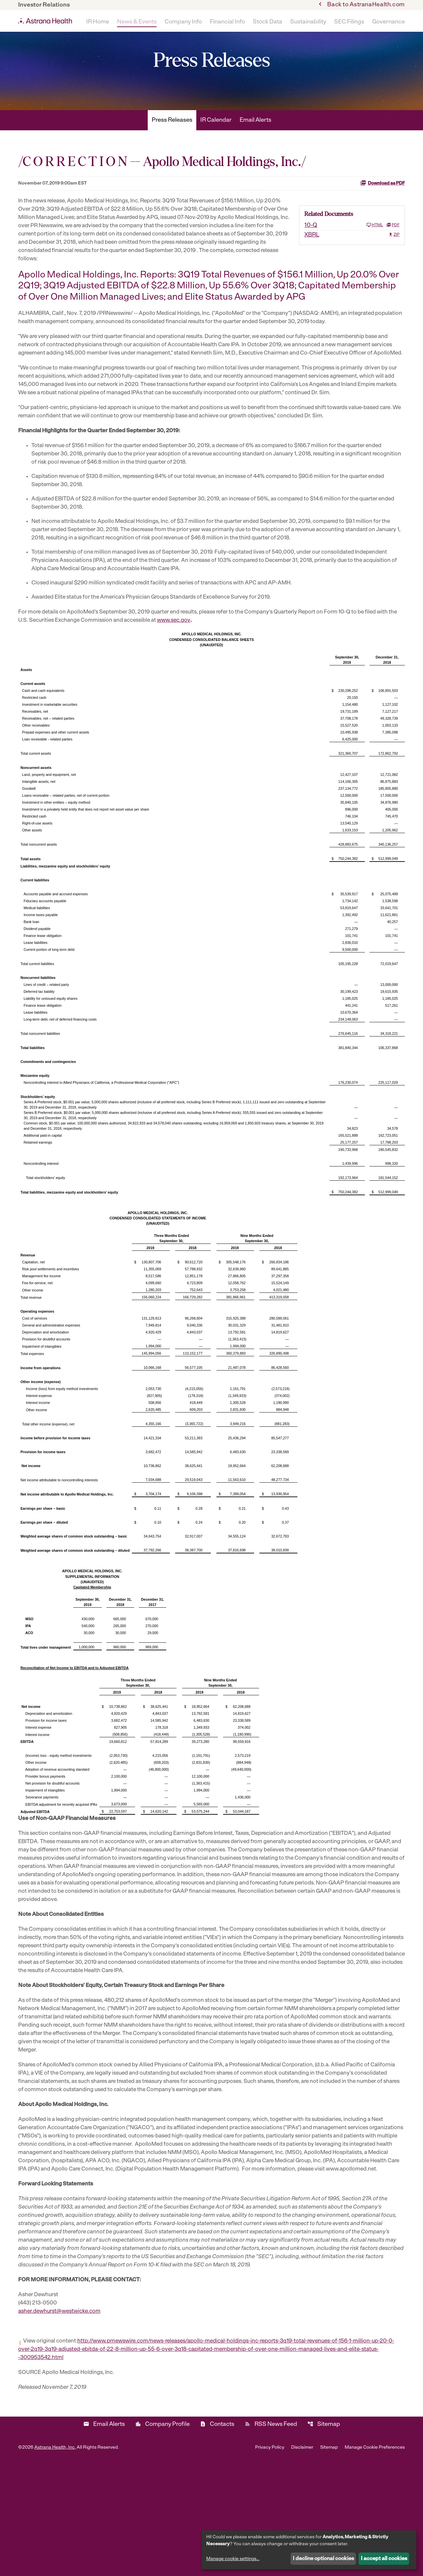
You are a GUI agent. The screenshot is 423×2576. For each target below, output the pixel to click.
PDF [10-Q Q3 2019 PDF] (393, 246)
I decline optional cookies (323, 2558)
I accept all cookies (384, 2558)
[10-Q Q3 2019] (343, 247)
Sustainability (308, 22)
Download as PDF (382, 204)
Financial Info (227, 22)
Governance (388, 22)
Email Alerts (255, 142)
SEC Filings (349, 22)
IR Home (97, 22)
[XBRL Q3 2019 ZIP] (352, 257)
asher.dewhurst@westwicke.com (62, 2420)
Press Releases (172, 142)
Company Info (183, 22)
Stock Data (267, 22)
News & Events (137, 22)
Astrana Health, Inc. (55, 2560)
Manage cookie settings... (232, 2558)
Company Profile (162, 2536)
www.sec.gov (206, 684)
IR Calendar (216, 142)
